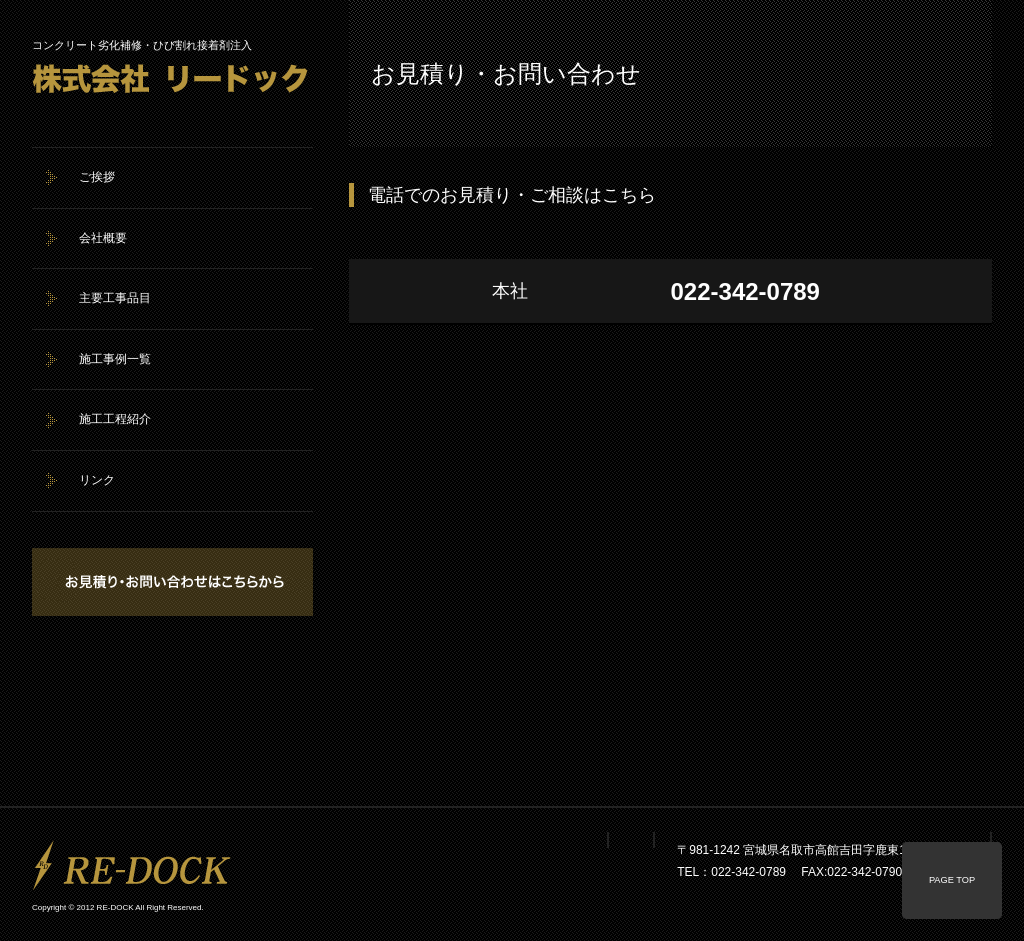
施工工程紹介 (115, 419)
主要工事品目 (115, 298)
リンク (97, 480)
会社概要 (103, 238)
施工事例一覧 (115, 359)
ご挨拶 (97, 177)
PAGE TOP (952, 880)
